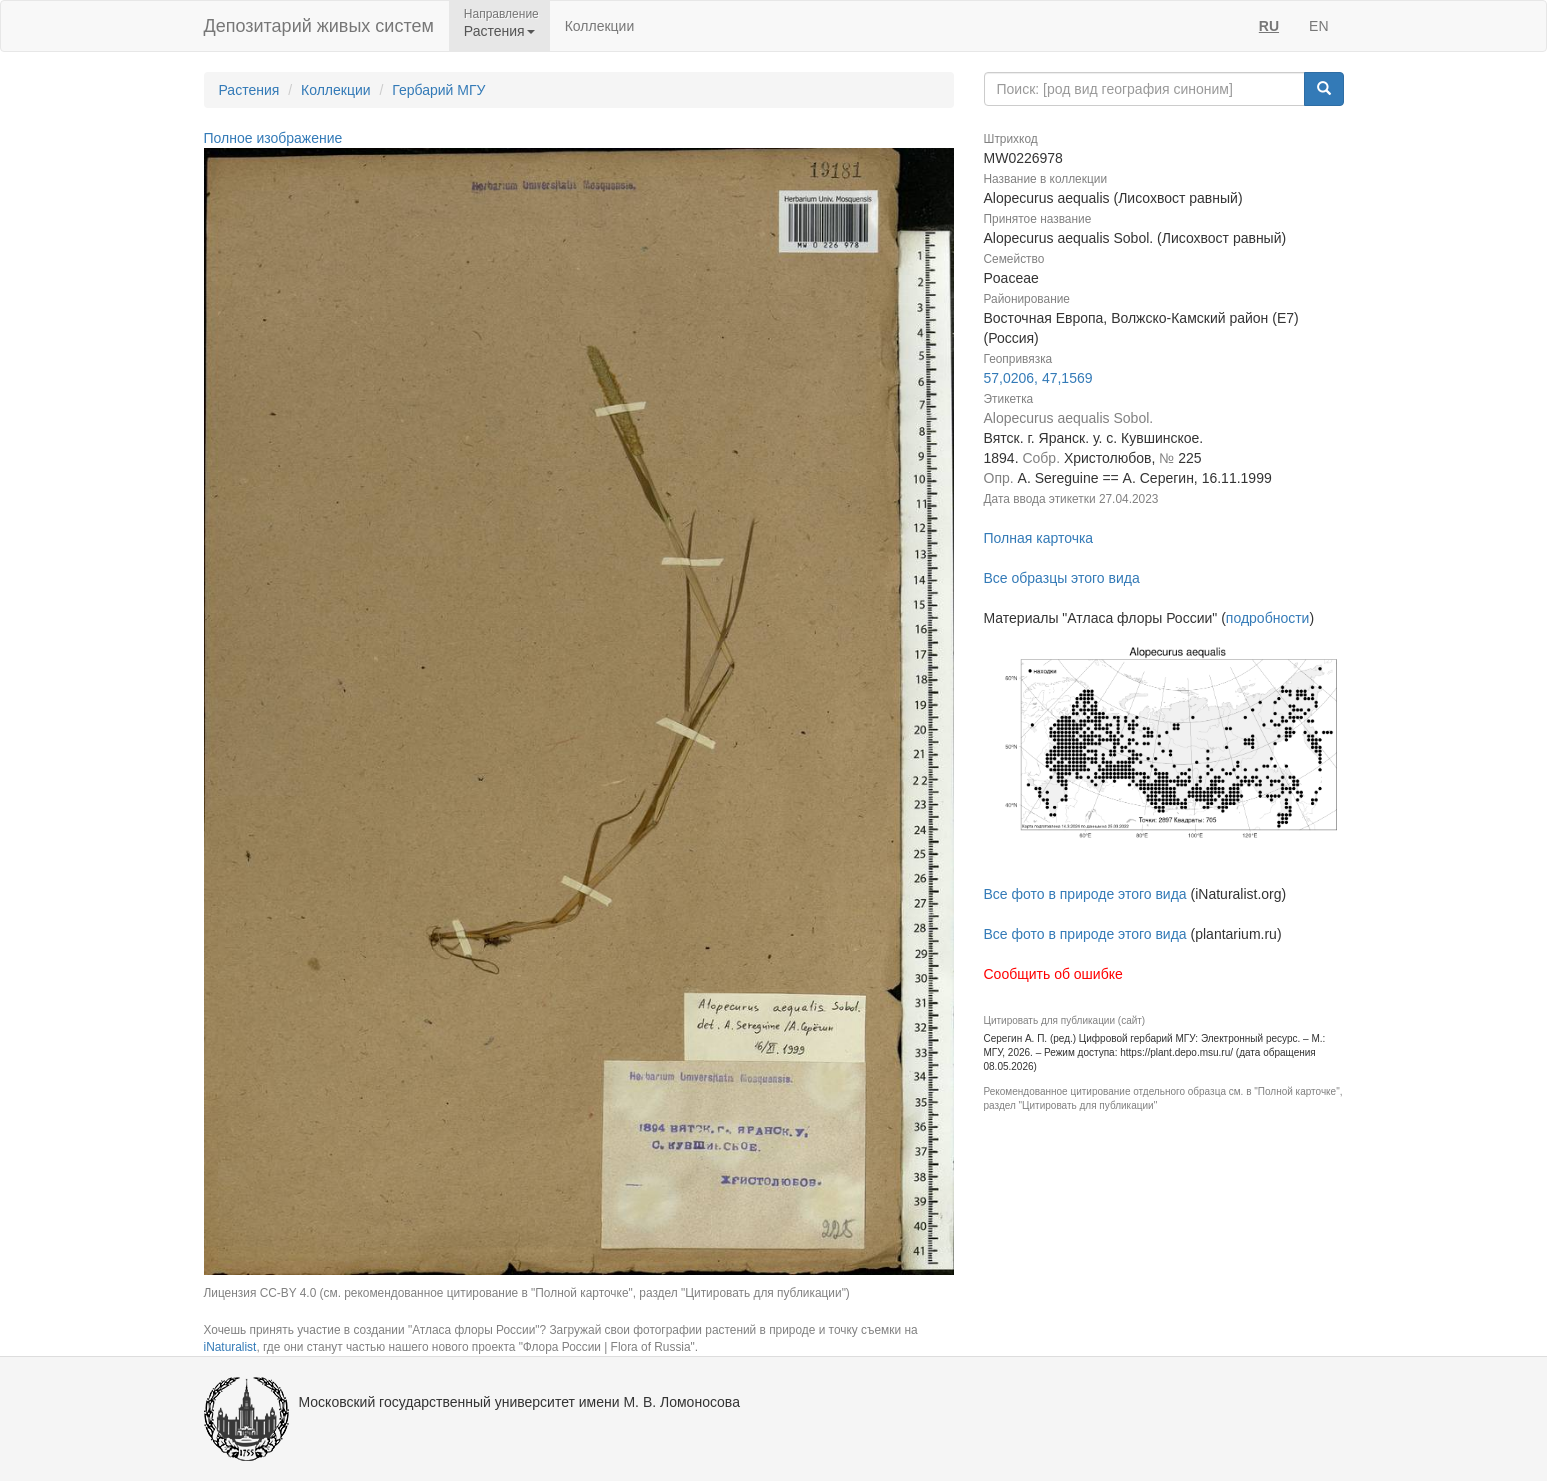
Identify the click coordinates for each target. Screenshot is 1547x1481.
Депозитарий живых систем (319, 26)
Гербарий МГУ (438, 90)
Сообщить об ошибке (1053, 974)
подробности (1268, 618)
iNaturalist (230, 1347)
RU (1269, 26)
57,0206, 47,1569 (1038, 378)
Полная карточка (1039, 538)
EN (1318, 26)
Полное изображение (273, 138)
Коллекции (600, 26)
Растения (249, 90)
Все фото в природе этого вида (1085, 894)
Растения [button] (499, 31)
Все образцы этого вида (1062, 578)
